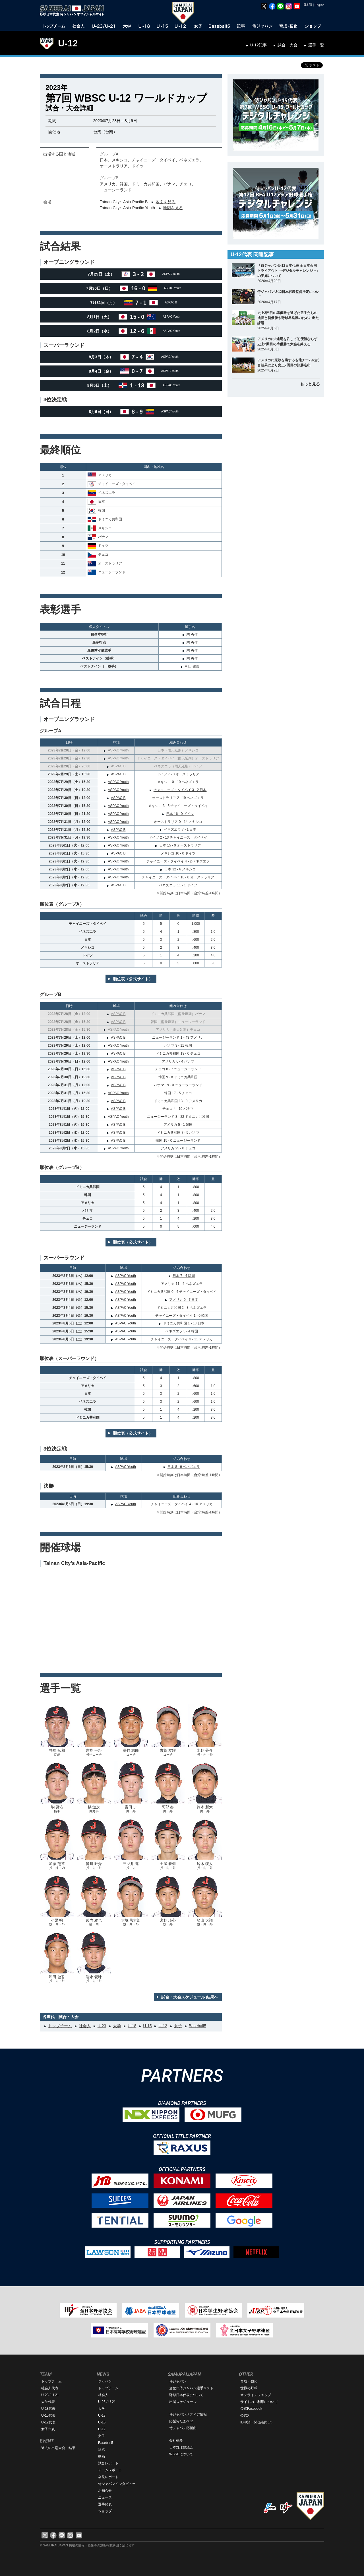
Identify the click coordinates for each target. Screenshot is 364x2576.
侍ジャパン (177, 2381)
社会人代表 (49, 2388)
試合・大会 (287, 45)
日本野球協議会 (181, 2447)
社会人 (85, 2026)
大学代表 (48, 2402)
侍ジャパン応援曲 (183, 2428)
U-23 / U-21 (50, 2395)
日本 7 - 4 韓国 (184, 1276)
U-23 (102, 2026)
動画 (101, 2456)
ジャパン (105, 2381)
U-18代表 (48, 2409)
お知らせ (105, 2491)
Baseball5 (197, 2026)
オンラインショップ (255, 2395)
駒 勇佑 (192, 634)
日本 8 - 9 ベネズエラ (183, 1467)
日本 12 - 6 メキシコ (179, 869)
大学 (117, 2026)
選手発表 (105, 2504)
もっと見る (310, 384)
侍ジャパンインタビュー (117, 2484)
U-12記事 (258, 45)
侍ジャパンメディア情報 (188, 2414)
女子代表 (48, 2429)
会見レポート (108, 2477)
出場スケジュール (183, 2402)
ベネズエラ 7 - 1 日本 (180, 829)
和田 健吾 (192, 666)
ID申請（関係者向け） (257, 2422)
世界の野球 (248, 2388)
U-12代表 (48, 2422)
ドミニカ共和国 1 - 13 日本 (183, 1323)
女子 (178, 2026)
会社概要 (176, 2441)
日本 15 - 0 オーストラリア (179, 845)
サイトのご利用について (259, 2402)
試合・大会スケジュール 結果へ (189, 1997)
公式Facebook (251, 2409)
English (319, 5)
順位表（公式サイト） (133, 979)
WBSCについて (181, 2454)
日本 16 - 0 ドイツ (180, 814)
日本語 (307, 4)
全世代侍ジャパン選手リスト (191, 2388)
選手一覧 (316, 45)
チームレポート (110, 2470)
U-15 (147, 2026)
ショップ (105, 2511)
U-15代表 (48, 2415)
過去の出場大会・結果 (58, 2448)
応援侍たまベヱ (181, 2421)
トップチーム (60, 2026)
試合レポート (108, 2463)
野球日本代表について (186, 2395)
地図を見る (165, 202)
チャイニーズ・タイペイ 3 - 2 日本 (180, 790)
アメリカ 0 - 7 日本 (183, 1300)
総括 (101, 2450)
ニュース (105, 2497)
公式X (244, 2415)
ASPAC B (118, 766)
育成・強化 (248, 2381)
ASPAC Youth (118, 750)
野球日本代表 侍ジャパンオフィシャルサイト (74, 10)
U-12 (68, 43)
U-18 (132, 2026)
